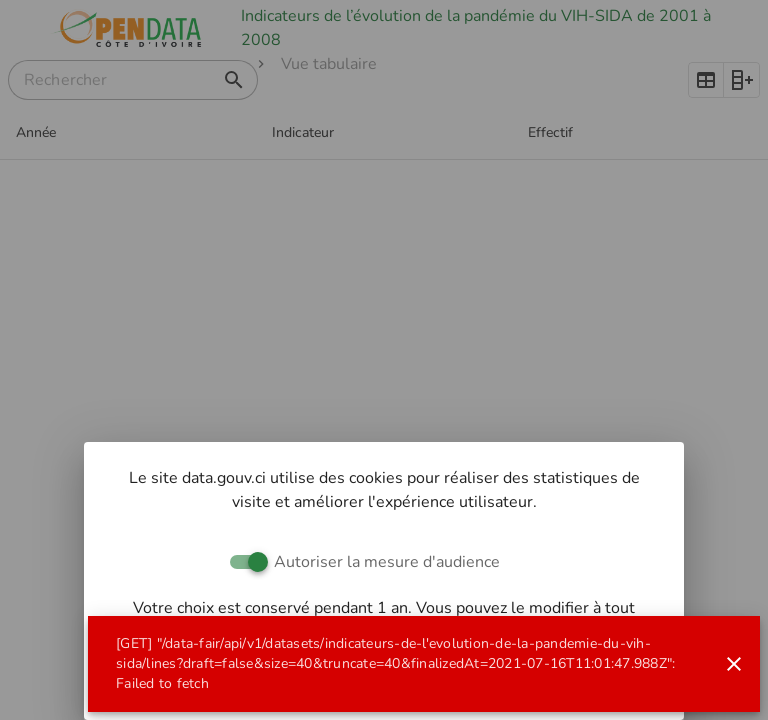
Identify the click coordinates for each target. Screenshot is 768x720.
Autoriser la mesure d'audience (387, 562)
